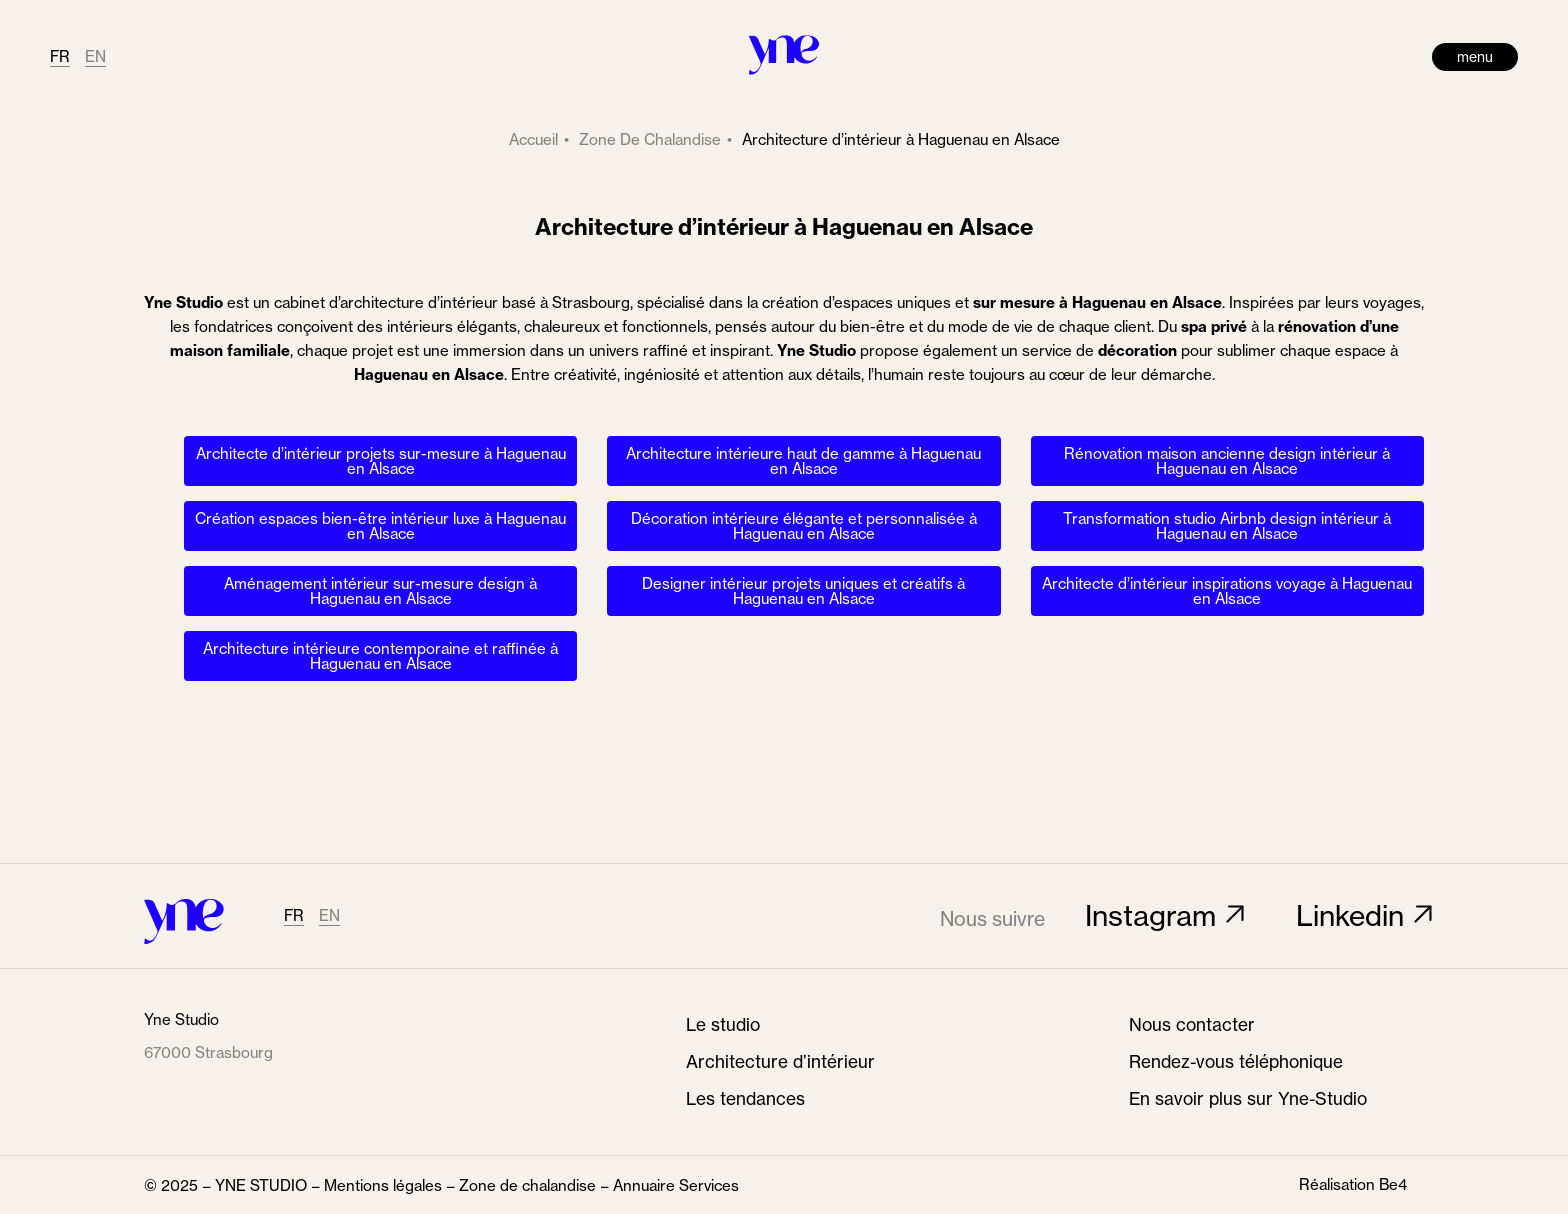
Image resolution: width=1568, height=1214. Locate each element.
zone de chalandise (650, 139)
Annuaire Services (676, 1185)
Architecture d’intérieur (780, 1062)
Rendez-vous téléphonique (1236, 1062)
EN (95, 56)
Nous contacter (1192, 1025)
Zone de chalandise (527, 1185)
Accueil (533, 139)
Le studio (723, 1025)
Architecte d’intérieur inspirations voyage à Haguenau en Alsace (1227, 591)
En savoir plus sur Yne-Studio (1248, 1099)
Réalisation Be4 (1353, 1184)
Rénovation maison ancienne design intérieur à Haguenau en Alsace (1227, 461)
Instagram (1150, 915)
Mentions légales (383, 1185)
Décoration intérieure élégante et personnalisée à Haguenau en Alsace (804, 526)
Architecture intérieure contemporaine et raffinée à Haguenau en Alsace (380, 656)
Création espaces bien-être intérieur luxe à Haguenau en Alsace (380, 526)
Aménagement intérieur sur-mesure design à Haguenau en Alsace (380, 591)
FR (60, 56)
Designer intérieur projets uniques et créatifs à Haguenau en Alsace (803, 591)
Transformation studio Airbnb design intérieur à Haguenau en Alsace (1227, 526)
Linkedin (1350, 915)
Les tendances (745, 1099)
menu (1475, 57)
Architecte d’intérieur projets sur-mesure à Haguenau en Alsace (381, 461)
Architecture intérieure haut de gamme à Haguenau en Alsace (803, 461)
